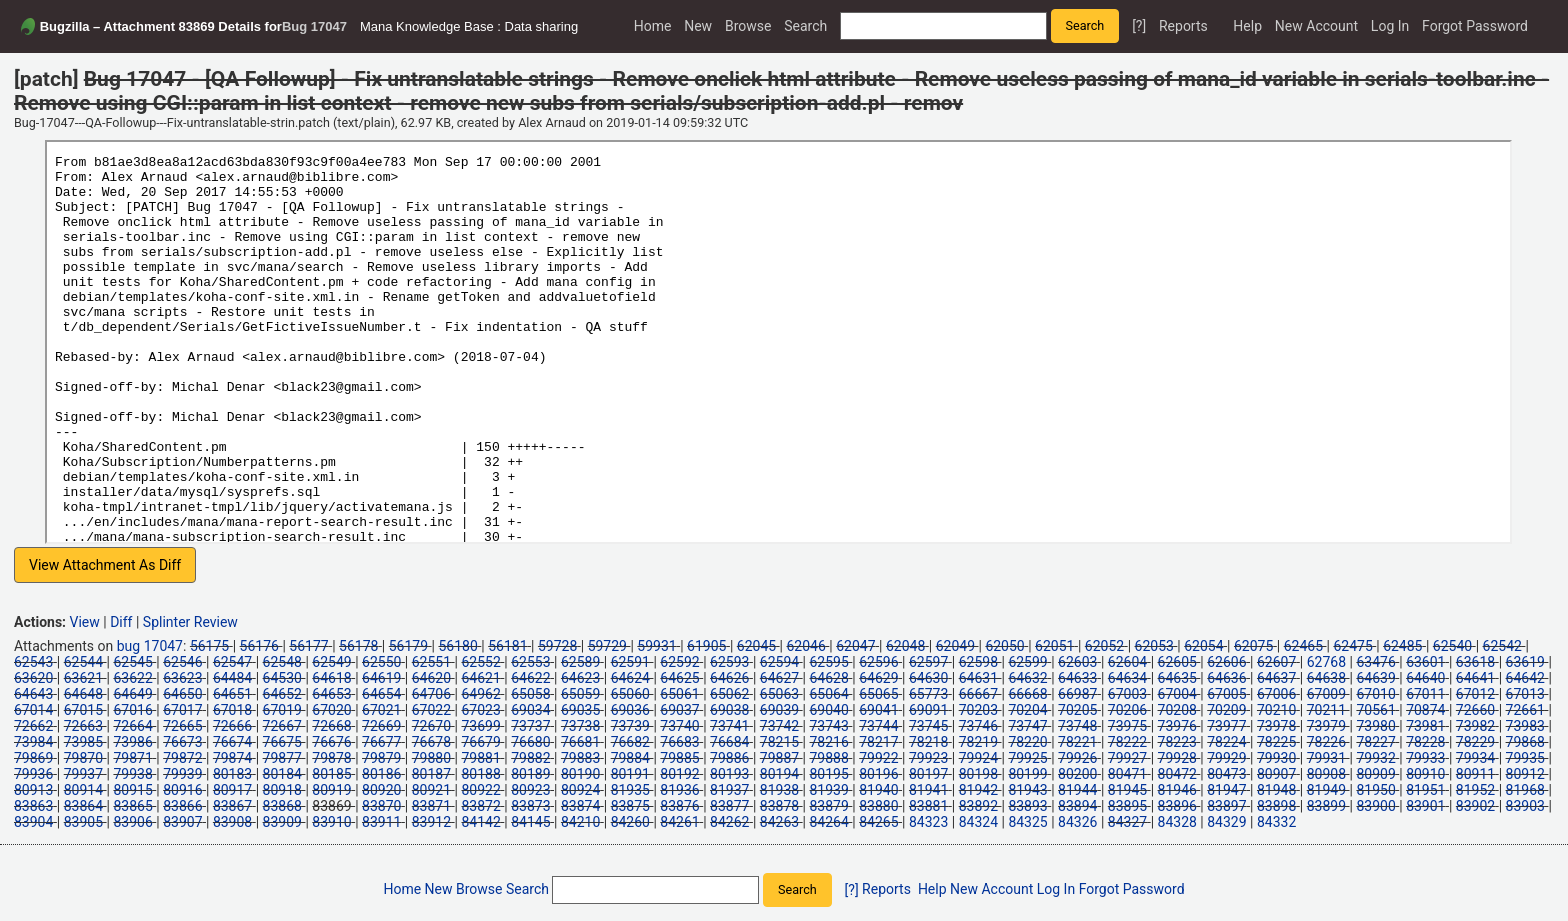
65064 (829, 694)
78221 (1077, 742)
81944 (1077, 790)
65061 (679, 694)
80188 (480, 774)
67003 (1127, 694)
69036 (630, 710)
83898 (1276, 806)
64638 (1326, 678)
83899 (1326, 806)
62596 (878, 662)
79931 (1326, 758)
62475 (1352, 646)
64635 (1177, 678)
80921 (431, 790)
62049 (955, 646)
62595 (829, 662)
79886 (729, 758)
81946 (1177, 790)
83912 (431, 822)
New (698, 26)
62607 (1276, 662)
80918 (282, 790)
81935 (630, 790)
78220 (1027, 742)
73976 (1177, 726)
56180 (457, 646)
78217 (878, 742)
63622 (132, 678)
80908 (1326, 774)
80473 (1226, 774)
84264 (829, 822)
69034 (530, 710)
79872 (182, 758)
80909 (1375, 774)
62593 (729, 662)
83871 (431, 806)
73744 (878, 726)
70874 (1425, 710)
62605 (1177, 662)
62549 (331, 662)
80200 (1077, 774)
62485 (1402, 646)
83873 (530, 806)
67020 (331, 710)
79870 (83, 758)
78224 (1226, 742)
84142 (480, 822)
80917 (232, 790)
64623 (580, 678)
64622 (530, 678)
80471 (1127, 774)
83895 (1127, 806)
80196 (878, 774)
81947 (1226, 790)
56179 (408, 646)
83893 (1027, 806)
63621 (83, 678)
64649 (132, 694)
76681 (580, 742)
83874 (580, 806)
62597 (928, 662)
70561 (1375, 710)
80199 (1027, 774)
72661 (1525, 710)
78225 (1276, 742)
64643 (33, 694)
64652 (282, 694)
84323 (928, 822)
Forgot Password (1475, 26)
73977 (1226, 726)
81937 (729, 790)
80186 (381, 774)
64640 (1425, 678)
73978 (1276, 726)
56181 (507, 646)
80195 (829, 774)
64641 (1475, 678)
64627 (779, 678)
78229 (1475, 742)
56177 (308, 646)
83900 (1375, 806)
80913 (33, 790)
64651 (232, 694)
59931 (656, 646)
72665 (182, 726)
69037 (679, 710)
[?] (1139, 26)
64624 (630, 678)
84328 (1177, 822)
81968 (1525, 790)
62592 (679, 662)
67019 (282, 710)
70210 (1276, 710)
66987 (1077, 694)
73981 (1425, 726)
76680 (530, 742)
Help (1247, 26)
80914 (83, 790)
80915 (132, 790)
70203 (978, 710)
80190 (580, 774)
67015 (83, 710)
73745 (928, 726)
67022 (431, 710)
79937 (83, 774)
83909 (282, 822)
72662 (33, 726)
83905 (83, 822)
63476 (1375, 662)
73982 (1475, 726)
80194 (779, 774)
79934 (1475, 758)
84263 (779, 822)
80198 (978, 774)
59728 (557, 646)
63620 (33, 678)
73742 (779, 726)
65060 (630, 694)
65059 (580, 694)
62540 (1452, 646)
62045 (756, 646)
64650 (182, 694)
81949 (1326, 790)
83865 (132, 806)
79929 (1226, 758)
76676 (331, 742)
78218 (928, 742)
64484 (232, 678)
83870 (381, 806)
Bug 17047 (314, 26)
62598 (978, 662)
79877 (282, 758)
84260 (630, 822)
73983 (1525, 726)
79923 (928, 758)
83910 (331, 822)
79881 (480, 758)
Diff (121, 622)
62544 (83, 662)
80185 (331, 774)
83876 (679, 806)
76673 (182, 742)
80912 (1525, 774)
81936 (679, 790)
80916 (182, 790)
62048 (905, 646)
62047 (855, 646)
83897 (1226, 806)
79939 (182, 774)
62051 (1054, 646)
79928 (1177, 758)
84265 (878, 822)
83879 (829, 806)
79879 (381, 758)
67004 (1177, 694)
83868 (282, 806)
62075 (1253, 646)
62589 (580, 662)
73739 (630, 726)
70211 (1326, 710)
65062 (729, 694)
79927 (1127, 758)
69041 (878, 710)
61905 (706, 646)
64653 (331, 694)
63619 (1525, 662)
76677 (381, 742)
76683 (679, 742)
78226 (1326, 742)
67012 (1475, 694)
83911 (381, 822)
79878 (331, 758)
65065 (878, 694)
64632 (1027, 678)
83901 (1425, 806)
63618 (1475, 662)
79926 (1077, 758)
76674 (232, 742)
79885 (679, 758)
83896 (1177, 806)
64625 (679, 678)
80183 (232, 774)
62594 (779, 662)
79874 (232, 758)
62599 (1027, 662)
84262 (729, 822)
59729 (607, 646)
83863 (33, 806)
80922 (480, 790)
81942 (978, 790)
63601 (1425, 662)
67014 (33, 710)
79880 (431, 758)
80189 (530, 774)
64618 (331, 678)
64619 (381, 678)
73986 (132, 742)
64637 (1276, 678)
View (85, 622)
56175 (209, 646)
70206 (1127, 710)
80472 (1177, 774)
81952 (1475, 790)
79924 (978, 758)
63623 (182, 678)
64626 (729, 678)
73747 (1027, 726)
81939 (829, 790)
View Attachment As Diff (105, 565)
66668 (1027, 694)
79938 (132, 774)
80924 (580, 790)
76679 (480, 742)
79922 (878, 758)
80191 (630, 774)
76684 (729, 742)
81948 (1276, 790)
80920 (381, 790)
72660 (1475, 710)
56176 (259, 646)
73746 (978, 726)
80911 (1475, 774)
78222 (1127, 742)
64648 (83, 694)
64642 (1525, 678)
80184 (282, 774)
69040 (829, 710)
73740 (679, 726)
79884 (630, 758)
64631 (978, 678)
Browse (748, 26)
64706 (431, 694)
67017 (182, 710)
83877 (729, 806)
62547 (232, 662)
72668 (331, 726)
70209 (1226, 710)
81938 (779, 790)
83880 (878, 806)
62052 (1104, 646)
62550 (381, 662)
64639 (1375, 678)
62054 (1203, 646)
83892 (978, 806)
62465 (1303, 646)
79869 (33, 758)
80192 (679, 774)
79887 (779, 758)
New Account (1316, 26)
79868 (1525, 742)
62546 (182, 662)
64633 (1077, 678)
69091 (928, 710)
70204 (1027, 710)
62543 (33, 662)
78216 (829, 742)
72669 (381, 726)
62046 (806, 646)
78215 (779, 742)
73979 (1326, 726)
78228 (1425, 742)
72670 (431, 726)
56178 (358, 646)
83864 (83, 806)
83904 (33, 822)
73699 (480, 726)
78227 (1375, 742)
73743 (829, 726)
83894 (1077, 806)
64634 (1127, 678)
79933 (1425, 758)
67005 (1226, 694)
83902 (1475, 806)
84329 (1226, 822)
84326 (1077, 822)
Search (805, 26)
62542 (1502, 646)
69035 (580, 710)
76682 (630, 742)
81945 (1127, 790)
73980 (1375, 726)
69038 (729, 710)
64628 (829, 678)
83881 (928, 806)
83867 (232, 806)
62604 (1127, 662)
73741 (729, 726)
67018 (232, 710)
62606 (1226, 662)
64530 (282, 678)
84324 (978, 822)
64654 (381, 694)
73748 (1077, 726)
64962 (480, 694)
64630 (928, 678)
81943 (1027, 790)
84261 (679, 822)
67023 (480, 710)
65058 (530, 694)
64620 (431, 678)
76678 (431, 742)
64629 (878, 678)
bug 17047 (150, 646)
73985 (83, 742)
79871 (132, 758)
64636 (1226, 678)
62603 (1077, 662)
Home (653, 26)
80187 (431, 774)
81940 (878, 790)
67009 (1326, 694)
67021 (381, 710)
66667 (978, 694)
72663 (83, 726)
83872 (480, 806)
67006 (1276, 694)
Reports (1183, 26)
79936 (33, 774)
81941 (928, 790)
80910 (1425, 774)
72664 (132, 726)
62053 (1154, 646)
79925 (1027, 758)
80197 (928, 774)
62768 (1326, 662)
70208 (1177, 710)
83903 (1525, 806)
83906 (132, 822)
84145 (530, 822)
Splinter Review (190, 622)
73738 (580, 726)
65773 (928, 694)
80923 (530, 790)
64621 (480, 678)
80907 (1276, 774)
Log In (1390, 26)
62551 (431, 662)
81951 (1425, 790)
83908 (232, 822)
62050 (1004, 646)
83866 (182, 806)
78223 (1177, 742)
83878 (779, 806)
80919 (331, 790)
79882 (530, 758)
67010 (1375, 694)
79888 (829, 758)
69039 (779, 710)
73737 (530, 726)
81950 (1375, 790)
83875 (630, 806)
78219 (978, 742)
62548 (282, 662)
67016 (132, 710)
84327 (1127, 822)
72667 (282, 726)
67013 (1525, 694)
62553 (530, 662)
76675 (282, 742)
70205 (1077, 710)
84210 (580, 822)
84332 (1276, 822)
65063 (779, 694)
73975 (1127, 726)
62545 (132, 662)
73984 (33, 742)
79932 (1375, 758)
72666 (232, 726)
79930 (1276, 758)
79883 (580, 758)
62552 (480, 662)
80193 (729, 774)
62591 (630, 662)
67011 (1425, 694)
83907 (182, 822)
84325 (1027, 822)
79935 (1525, 758)
